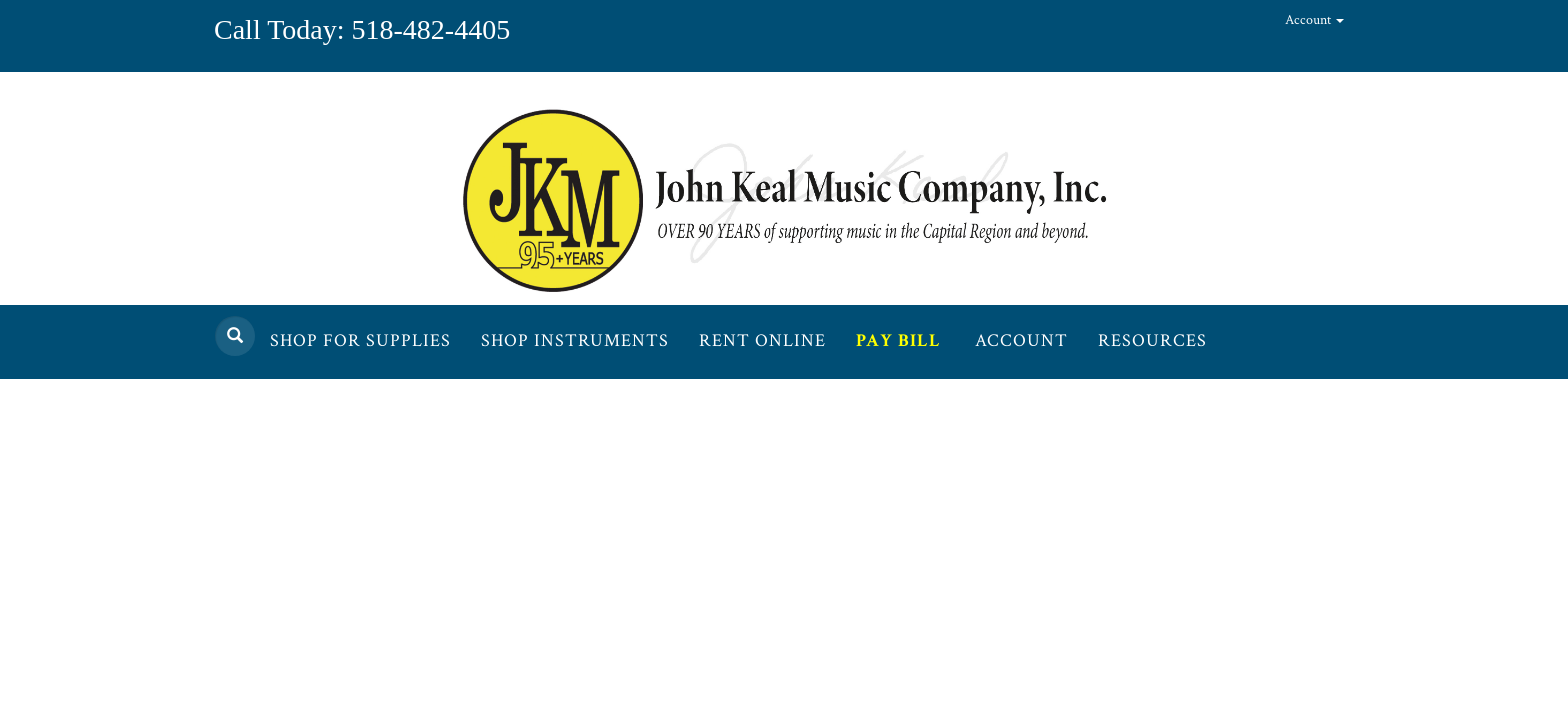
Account (1314, 20)
